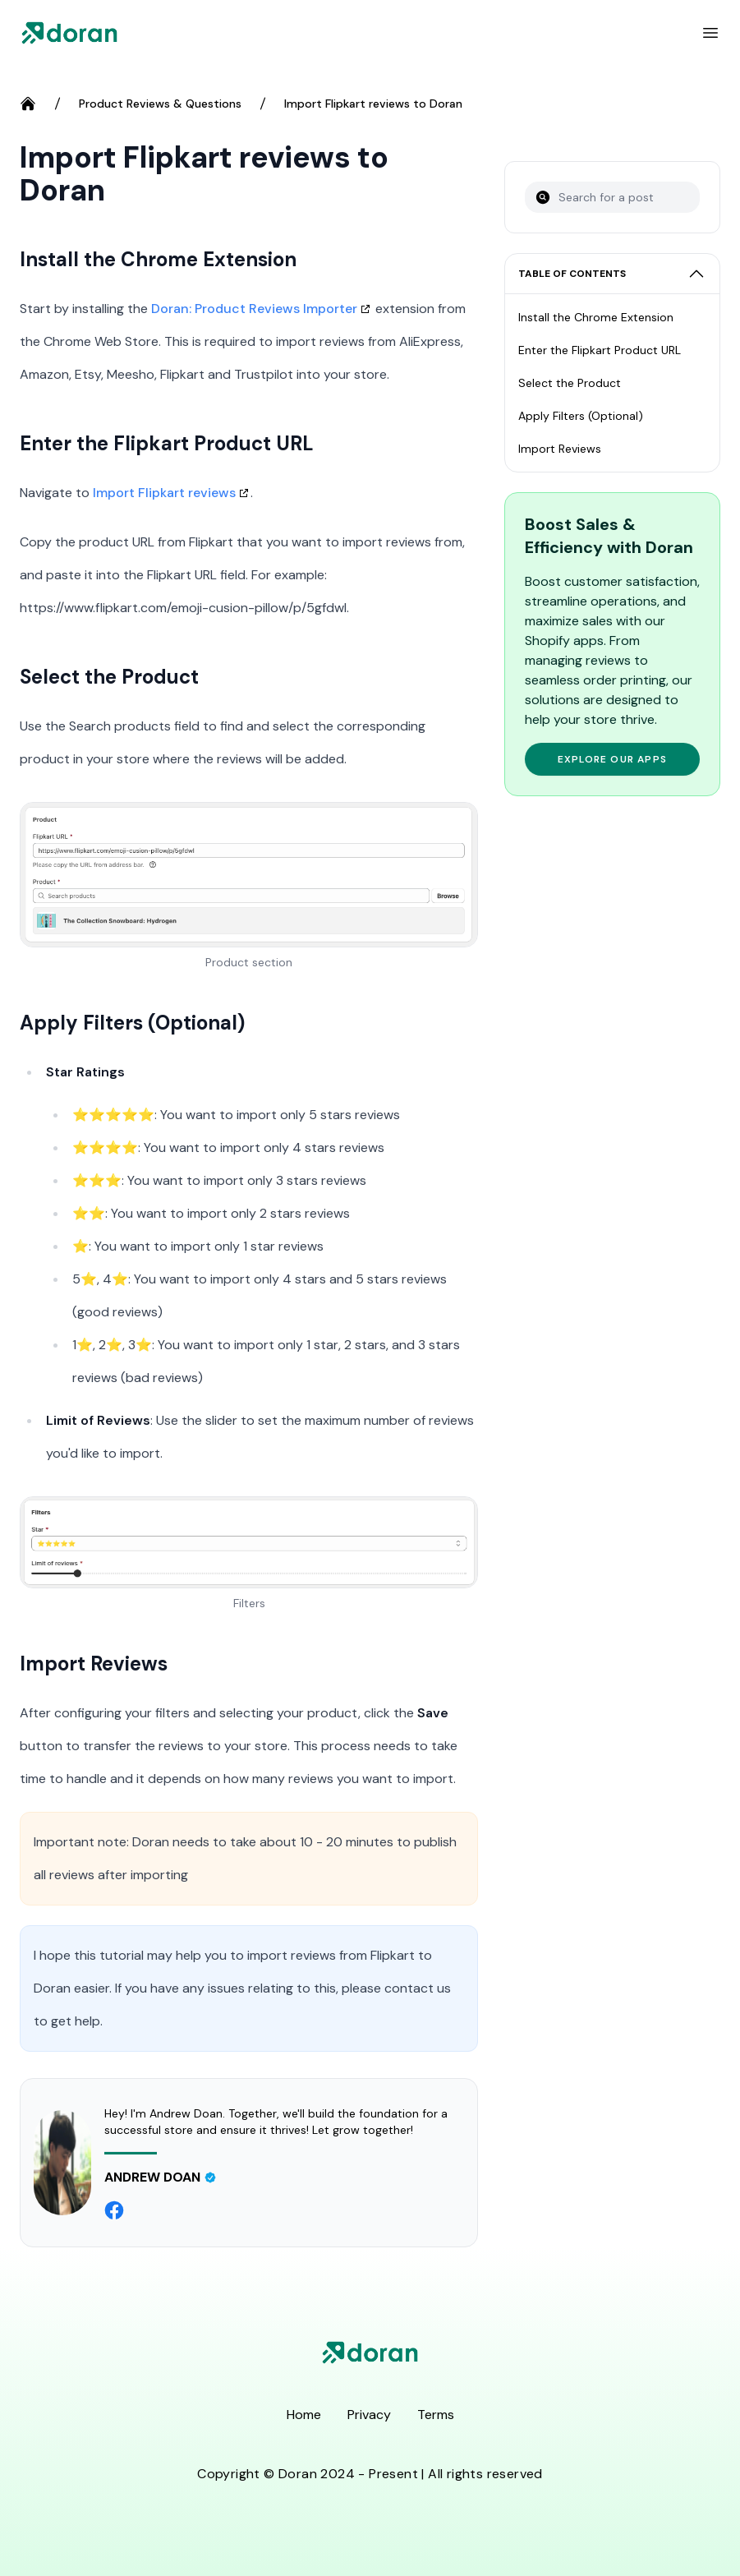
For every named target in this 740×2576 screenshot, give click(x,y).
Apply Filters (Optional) (580, 415)
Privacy (369, 2414)
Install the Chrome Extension (595, 317)
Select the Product (569, 383)
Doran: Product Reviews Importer (254, 308)
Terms (435, 2414)
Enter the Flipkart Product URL (599, 350)
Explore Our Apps (612, 759)
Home (304, 2414)
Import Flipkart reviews (164, 492)
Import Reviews (559, 448)
